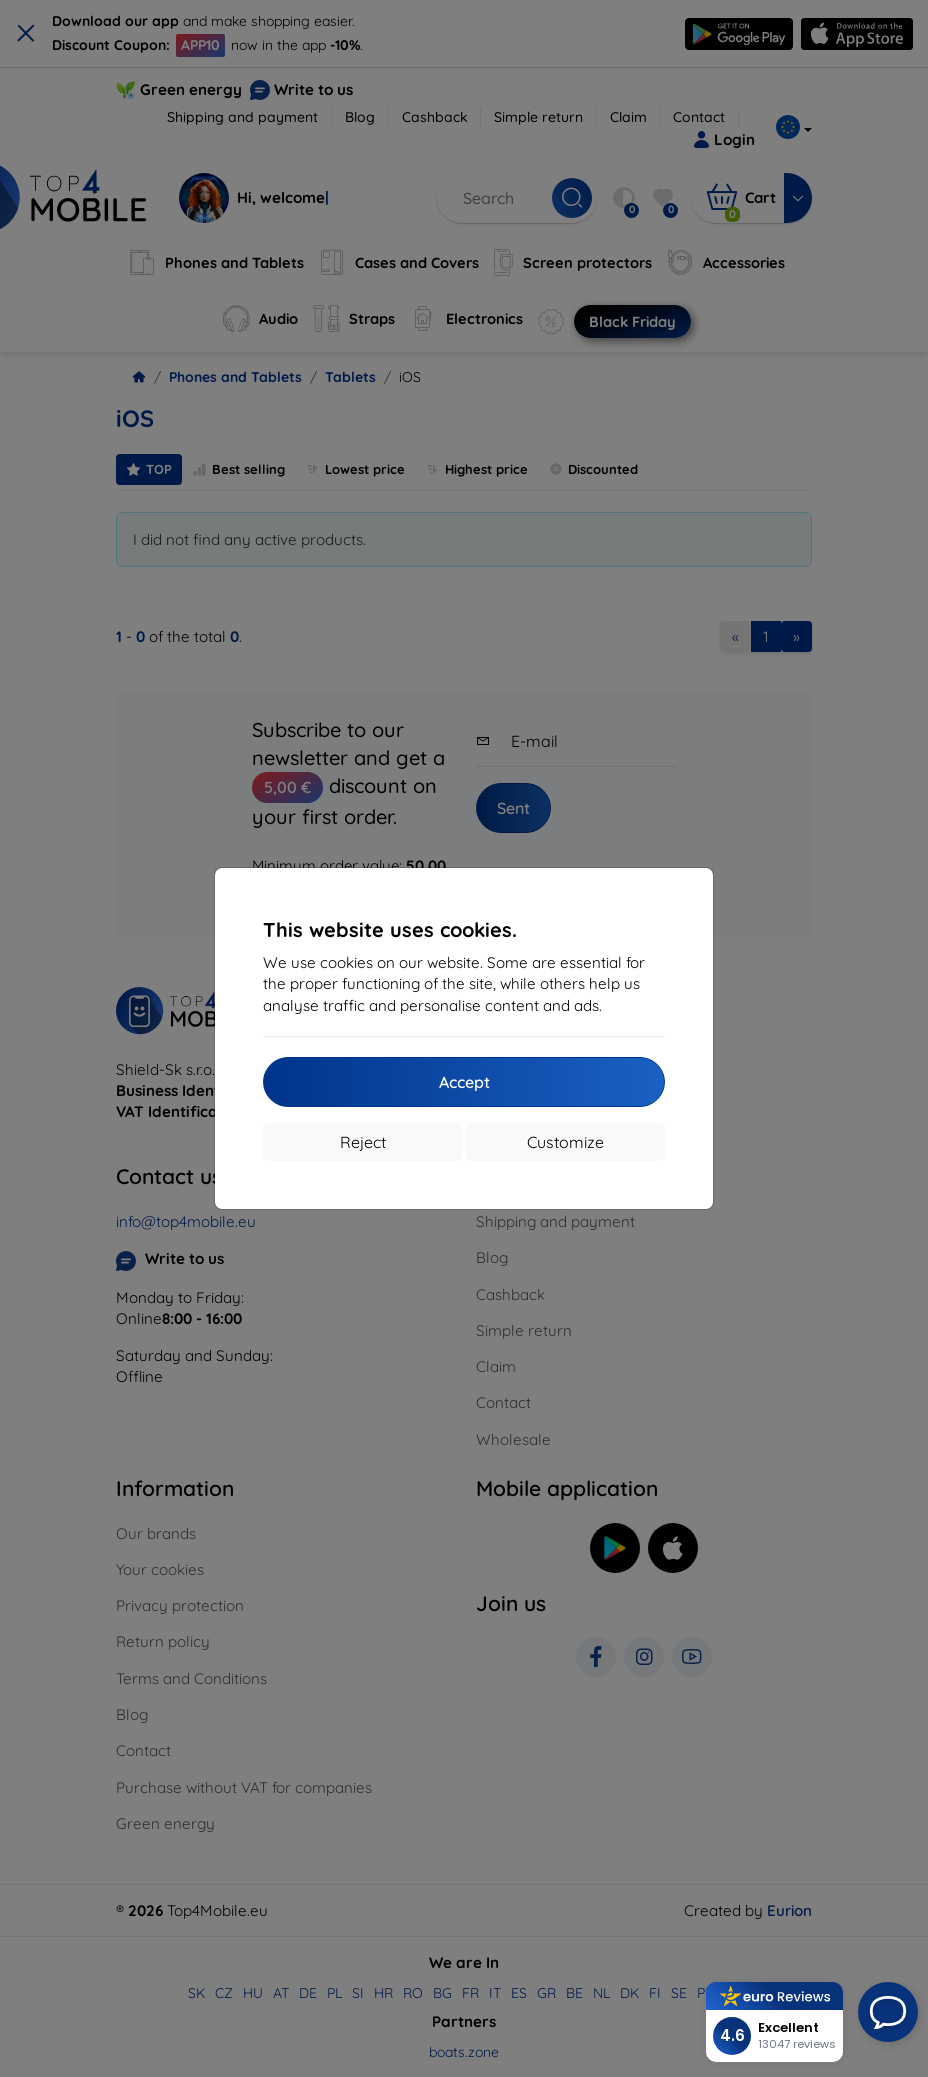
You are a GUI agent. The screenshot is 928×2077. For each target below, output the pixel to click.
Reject (363, 1142)
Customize (565, 1142)
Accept (464, 1082)
